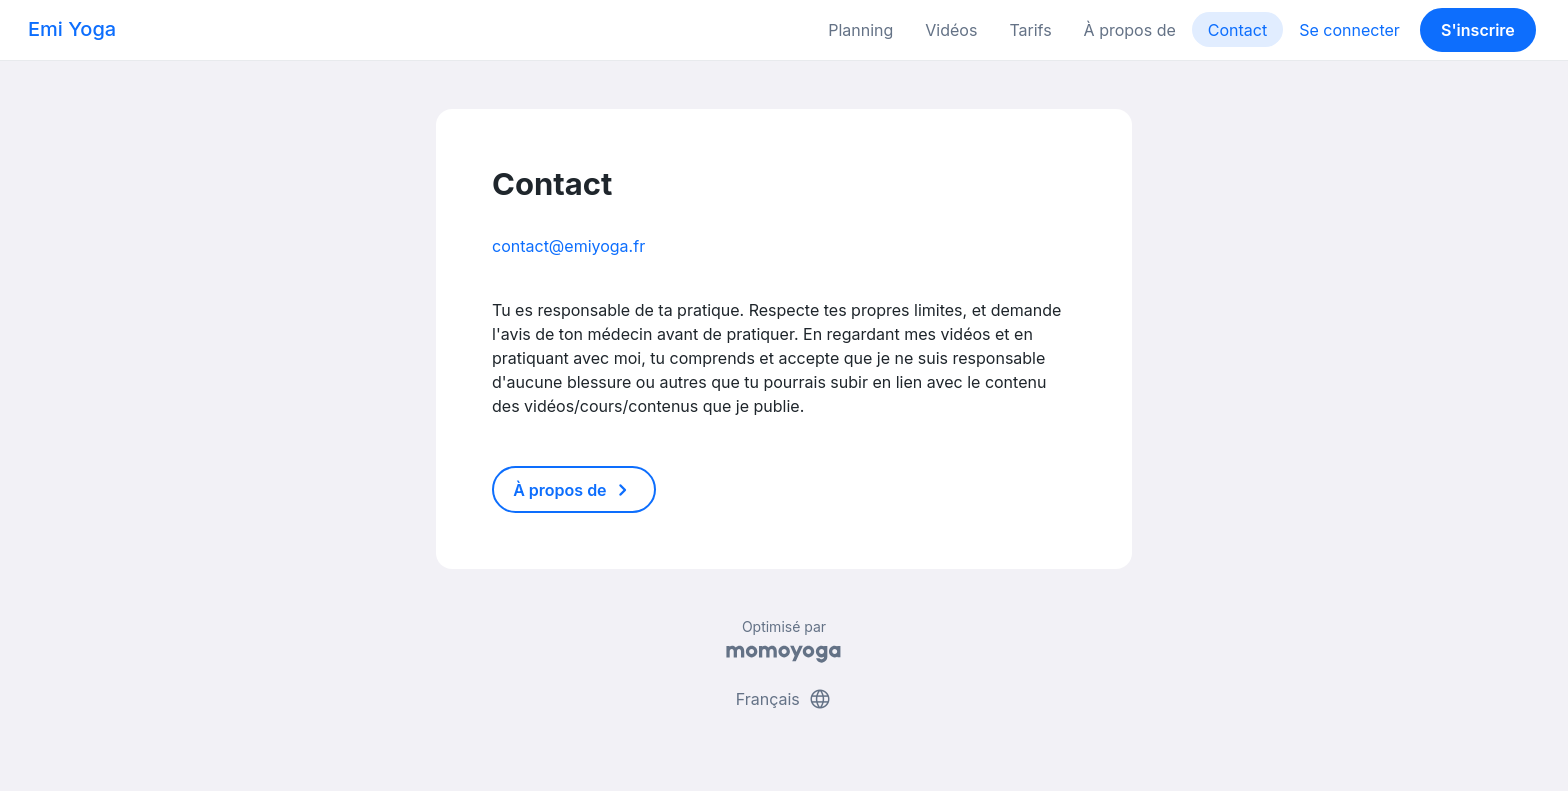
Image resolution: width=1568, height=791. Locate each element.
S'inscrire (1478, 30)
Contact (1237, 30)
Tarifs (1030, 30)
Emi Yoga (72, 29)
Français (784, 699)
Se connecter (1349, 30)
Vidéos (951, 30)
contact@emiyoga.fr (568, 246)
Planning (860, 30)
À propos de (1130, 30)
